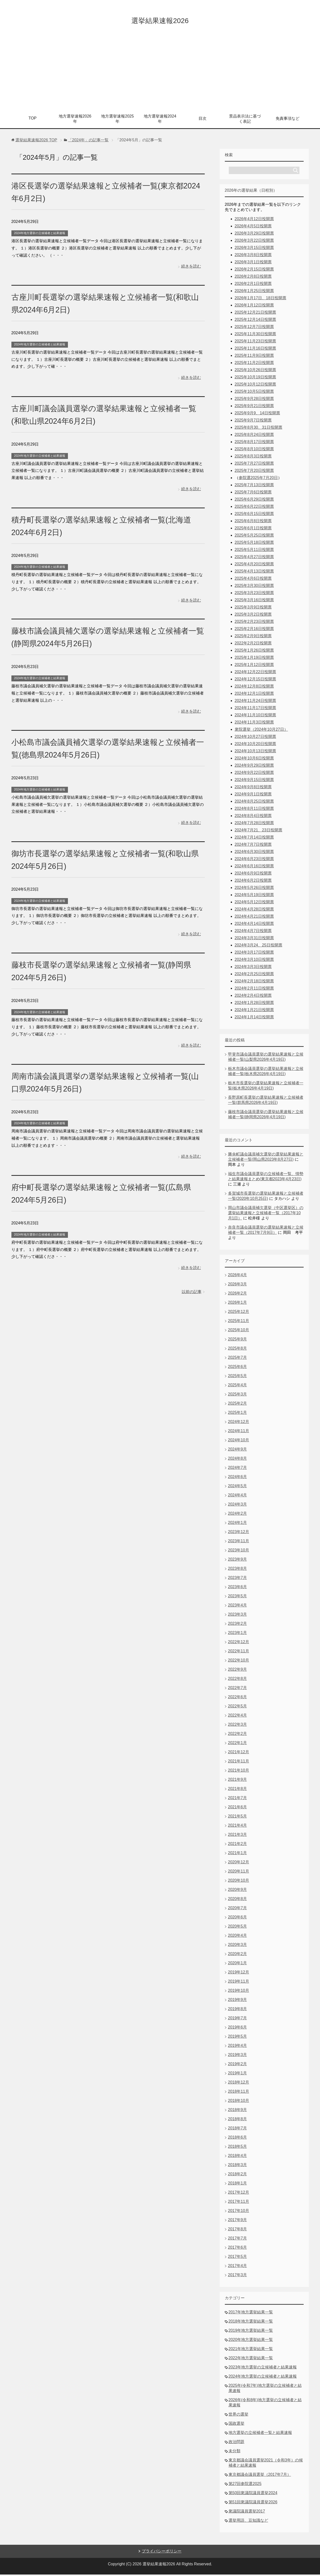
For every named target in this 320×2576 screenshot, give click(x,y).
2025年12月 (238, 1313)
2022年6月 (237, 1698)
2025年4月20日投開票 (254, 565)
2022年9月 (237, 1671)
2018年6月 (237, 2139)
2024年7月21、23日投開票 (258, 831)
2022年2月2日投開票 (253, 644)
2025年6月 (237, 1368)
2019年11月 (238, 1983)
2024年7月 (237, 1469)
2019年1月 (237, 2074)
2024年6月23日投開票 (254, 860)
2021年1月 (237, 1854)
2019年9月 (237, 2001)
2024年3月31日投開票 (254, 939)
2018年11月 (238, 2093)
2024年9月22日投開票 (254, 774)
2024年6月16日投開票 (254, 867)
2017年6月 (237, 2249)
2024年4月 (237, 1496)
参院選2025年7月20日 (258, 479)
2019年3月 (237, 2056)
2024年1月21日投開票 (254, 1011)
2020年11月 (238, 1873)
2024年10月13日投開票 (255, 752)
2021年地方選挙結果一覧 (251, 2350)
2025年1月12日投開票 (254, 666)
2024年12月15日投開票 (255, 680)
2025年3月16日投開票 (254, 601)
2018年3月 (237, 2166)
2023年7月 (237, 1579)
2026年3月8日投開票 (253, 256)
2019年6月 (237, 2029)
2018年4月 (237, 2157)
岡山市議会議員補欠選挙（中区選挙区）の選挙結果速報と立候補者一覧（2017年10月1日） (265, 1214)
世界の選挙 (238, 2416)
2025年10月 (238, 1331)
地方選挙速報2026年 (75, 120)
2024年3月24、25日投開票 (258, 946)
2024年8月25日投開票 (254, 803)
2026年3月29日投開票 (254, 235)
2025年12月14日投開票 (255, 321)
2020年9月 (237, 1891)
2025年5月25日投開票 (254, 537)
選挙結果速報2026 (160, 21)
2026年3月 (237, 1285)
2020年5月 (237, 1928)
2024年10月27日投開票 (255, 738)
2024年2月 (237, 1515)
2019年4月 (237, 2047)
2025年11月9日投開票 (254, 357)
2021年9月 (237, 1781)
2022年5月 (237, 1707)
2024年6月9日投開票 (253, 875)
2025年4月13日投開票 (254, 573)
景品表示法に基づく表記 (245, 120)
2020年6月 (237, 1918)
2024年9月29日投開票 (254, 767)
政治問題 (236, 2443)
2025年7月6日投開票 (253, 493)
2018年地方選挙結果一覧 (251, 2323)
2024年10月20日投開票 (255, 745)
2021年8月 (237, 1790)
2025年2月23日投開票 (254, 623)
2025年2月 (237, 1405)
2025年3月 (237, 1396)
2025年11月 (238, 1322)
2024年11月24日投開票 (255, 702)
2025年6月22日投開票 (254, 508)
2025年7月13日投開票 (254, 486)
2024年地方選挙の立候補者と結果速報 (39, 234)
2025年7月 (237, 1359)
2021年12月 (238, 1753)
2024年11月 (238, 1432)
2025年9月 (237, 1340)
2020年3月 (237, 1946)
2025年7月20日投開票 (254, 472)
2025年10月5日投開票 (254, 393)
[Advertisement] (160, 74)
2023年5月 (237, 1597)
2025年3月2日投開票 (253, 616)
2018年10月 (238, 2102)
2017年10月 (238, 2212)
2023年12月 (238, 1533)
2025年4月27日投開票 (254, 558)
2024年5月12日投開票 (254, 903)
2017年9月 (237, 2221)
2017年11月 (238, 2203)
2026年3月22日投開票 (254, 242)
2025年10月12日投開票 (255, 386)
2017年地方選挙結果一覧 (251, 2313)
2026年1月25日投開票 (254, 292)
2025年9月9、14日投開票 (257, 414)
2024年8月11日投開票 (254, 810)
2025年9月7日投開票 (253, 422)
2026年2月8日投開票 (253, 278)
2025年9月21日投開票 (254, 407)
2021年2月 (237, 1845)
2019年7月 (237, 2019)
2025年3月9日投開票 (253, 608)
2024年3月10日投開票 (254, 961)
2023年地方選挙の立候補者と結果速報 (263, 2368)
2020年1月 (237, 1964)
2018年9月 (237, 2111)
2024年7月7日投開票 (253, 846)
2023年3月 (237, 1616)
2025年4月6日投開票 (253, 580)
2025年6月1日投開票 (253, 529)
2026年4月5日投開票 (253, 227)
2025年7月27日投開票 (254, 465)
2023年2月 (237, 1625)
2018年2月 (237, 2175)
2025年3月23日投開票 (254, 594)
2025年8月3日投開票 (253, 457)
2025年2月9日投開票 (253, 637)
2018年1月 (237, 2184)
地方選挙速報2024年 (160, 120)
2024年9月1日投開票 (253, 795)
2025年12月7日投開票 (254, 328)
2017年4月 (237, 2267)
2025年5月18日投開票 (254, 544)
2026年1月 (237, 1304)
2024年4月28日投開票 (254, 911)
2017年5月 (237, 2258)
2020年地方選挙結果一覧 (251, 2341)
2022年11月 (238, 1652)
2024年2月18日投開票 (254, 982)
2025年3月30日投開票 (254, 587)
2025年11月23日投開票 (255, 342)
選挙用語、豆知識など (248, 2522)
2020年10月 (238, 1882)
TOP (33, 120)
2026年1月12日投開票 (254, 306)
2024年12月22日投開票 (255, 673)
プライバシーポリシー (161, 2552)
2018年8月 (237, 2120)
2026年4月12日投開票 (254, 220)
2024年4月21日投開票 (254, 918)
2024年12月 (238, 1423)
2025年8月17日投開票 (254, 443)
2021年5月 (237, 1818)
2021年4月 (237, 1827)
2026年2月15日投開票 (254, 271)
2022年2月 (237, 1735)
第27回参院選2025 (245, 2485)
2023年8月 (237, 1570)
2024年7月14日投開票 (254, 839)
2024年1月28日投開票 (254, 1004)
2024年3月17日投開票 (254, 954)
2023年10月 (238, 1551)
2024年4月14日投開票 (254, 925)
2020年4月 (237, 1937)
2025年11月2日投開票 (254, 364)
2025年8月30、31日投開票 (258, 429)
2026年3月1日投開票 (253, 263)
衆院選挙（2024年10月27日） (261, 731)
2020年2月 (237, 1955)
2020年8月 (237, 1900)
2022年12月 (238, 1643)
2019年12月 (238, 1973)
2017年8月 (237, 2230)
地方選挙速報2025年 (117, 120)
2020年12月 (238, 1863)
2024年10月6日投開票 (254, 760)
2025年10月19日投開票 (255, 378)
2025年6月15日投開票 (254, 515)
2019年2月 (237, 2065)
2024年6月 (237, 1478)
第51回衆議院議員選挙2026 (253, 2503)
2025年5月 (237, 1377)
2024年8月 (237, 1460)
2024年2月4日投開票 (253, 997)
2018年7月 (237, 2129)
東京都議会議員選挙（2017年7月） (260, 2476)
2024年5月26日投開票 (254, 889)
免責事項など (287, 120)
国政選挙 (236, 2425)
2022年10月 (238, 1662)
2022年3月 (237, 1726)
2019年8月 (237, 2010)
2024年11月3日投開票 (254, 724)
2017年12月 (238, 2194)
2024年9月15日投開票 (254, 781)
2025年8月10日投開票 (254, 450)
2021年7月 (237, 1799)
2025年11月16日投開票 (255, 350)
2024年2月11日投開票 (254, 990)
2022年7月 (237, 1689)
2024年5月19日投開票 (254, 896)
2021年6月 (237, 1808)
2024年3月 (237, 1506)
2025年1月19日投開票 (254, 659)
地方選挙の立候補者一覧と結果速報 (260, 2434)
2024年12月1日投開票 (254, 695)
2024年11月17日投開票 (255, 709)
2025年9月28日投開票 (254, 400)
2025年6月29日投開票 (254, 501)
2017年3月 (237, 2276)
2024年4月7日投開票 (253, 932)
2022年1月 (237, 1744)
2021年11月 (238, 1762)
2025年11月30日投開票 (255, 335)
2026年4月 (237, 1276)
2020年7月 (237, 1909)
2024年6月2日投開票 (253, 882)
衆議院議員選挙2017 (247, 2513)
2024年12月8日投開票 (254, 688)
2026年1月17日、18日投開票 (260, 299)
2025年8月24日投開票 (254, 436)
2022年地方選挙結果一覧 (251, 2359)
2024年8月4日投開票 (253, 817)
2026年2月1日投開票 (253, 285)
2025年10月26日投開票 (255, 371)
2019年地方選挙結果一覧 (251, 2332)
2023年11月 (238, 1542)
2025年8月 (237, 1350)
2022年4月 (237, 1717)
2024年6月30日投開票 (254, 853)
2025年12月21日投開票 (255, 314)
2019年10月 (238, 1992)
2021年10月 (238, 1772)
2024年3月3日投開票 (253, 968)
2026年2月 (237, 1295)
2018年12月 (238, 2084)
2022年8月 (237, 1680)
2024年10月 (238, 1441)
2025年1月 (237, 1414)
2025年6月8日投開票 (253, 522)
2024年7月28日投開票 (254, 824)
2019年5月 (237, 2038)
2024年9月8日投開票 (253, 788)
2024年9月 (237, 1451)
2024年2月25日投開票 (254, 975)
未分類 (234, 2452)
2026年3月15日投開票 (254, 249)
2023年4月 (237, 1607)
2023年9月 (237, 1561)
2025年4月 (237, 1386)
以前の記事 (192, 1293)
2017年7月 (237, 2240)
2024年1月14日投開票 (254, 1018)
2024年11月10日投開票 (255, 716)
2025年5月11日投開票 (254, 551)
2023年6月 (237, 1588)
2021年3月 (237, 1836)
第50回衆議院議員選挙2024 (253, 2494)
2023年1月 (237, 1634)
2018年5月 (237, 2148)
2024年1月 (237, 1524)
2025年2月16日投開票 (254, 630)
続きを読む (191, 268)
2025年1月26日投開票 (254, 652)
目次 (202, 120)
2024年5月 (237, 1487)
